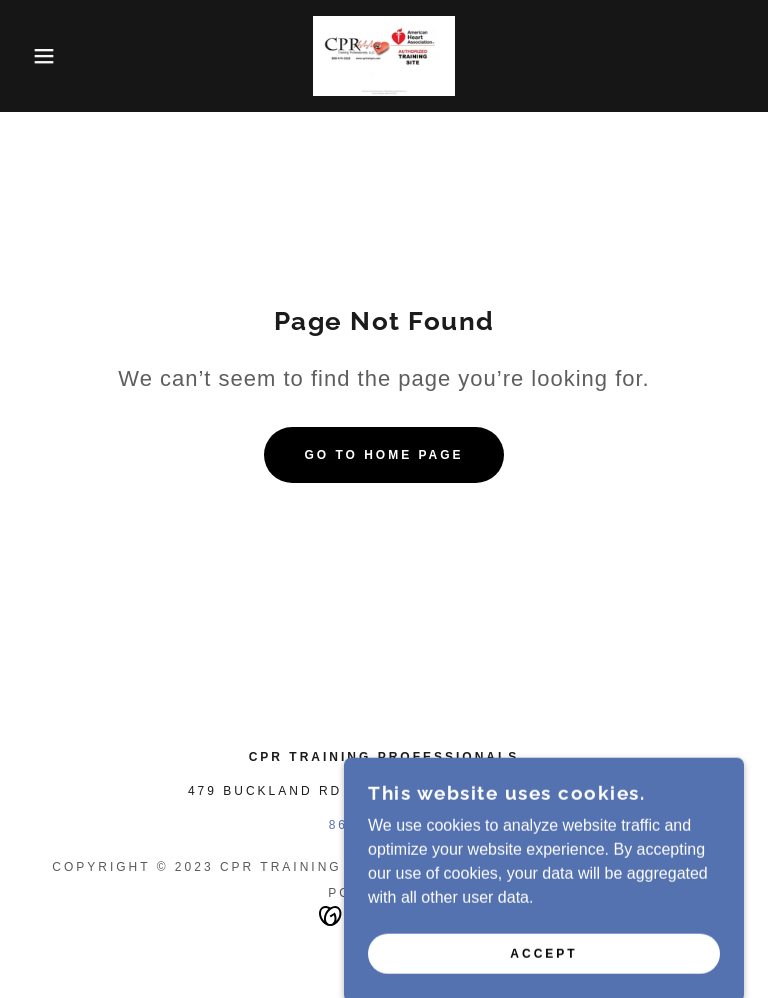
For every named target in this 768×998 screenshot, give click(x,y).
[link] (384, 56)
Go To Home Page (383, 455)
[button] (38, 56)
